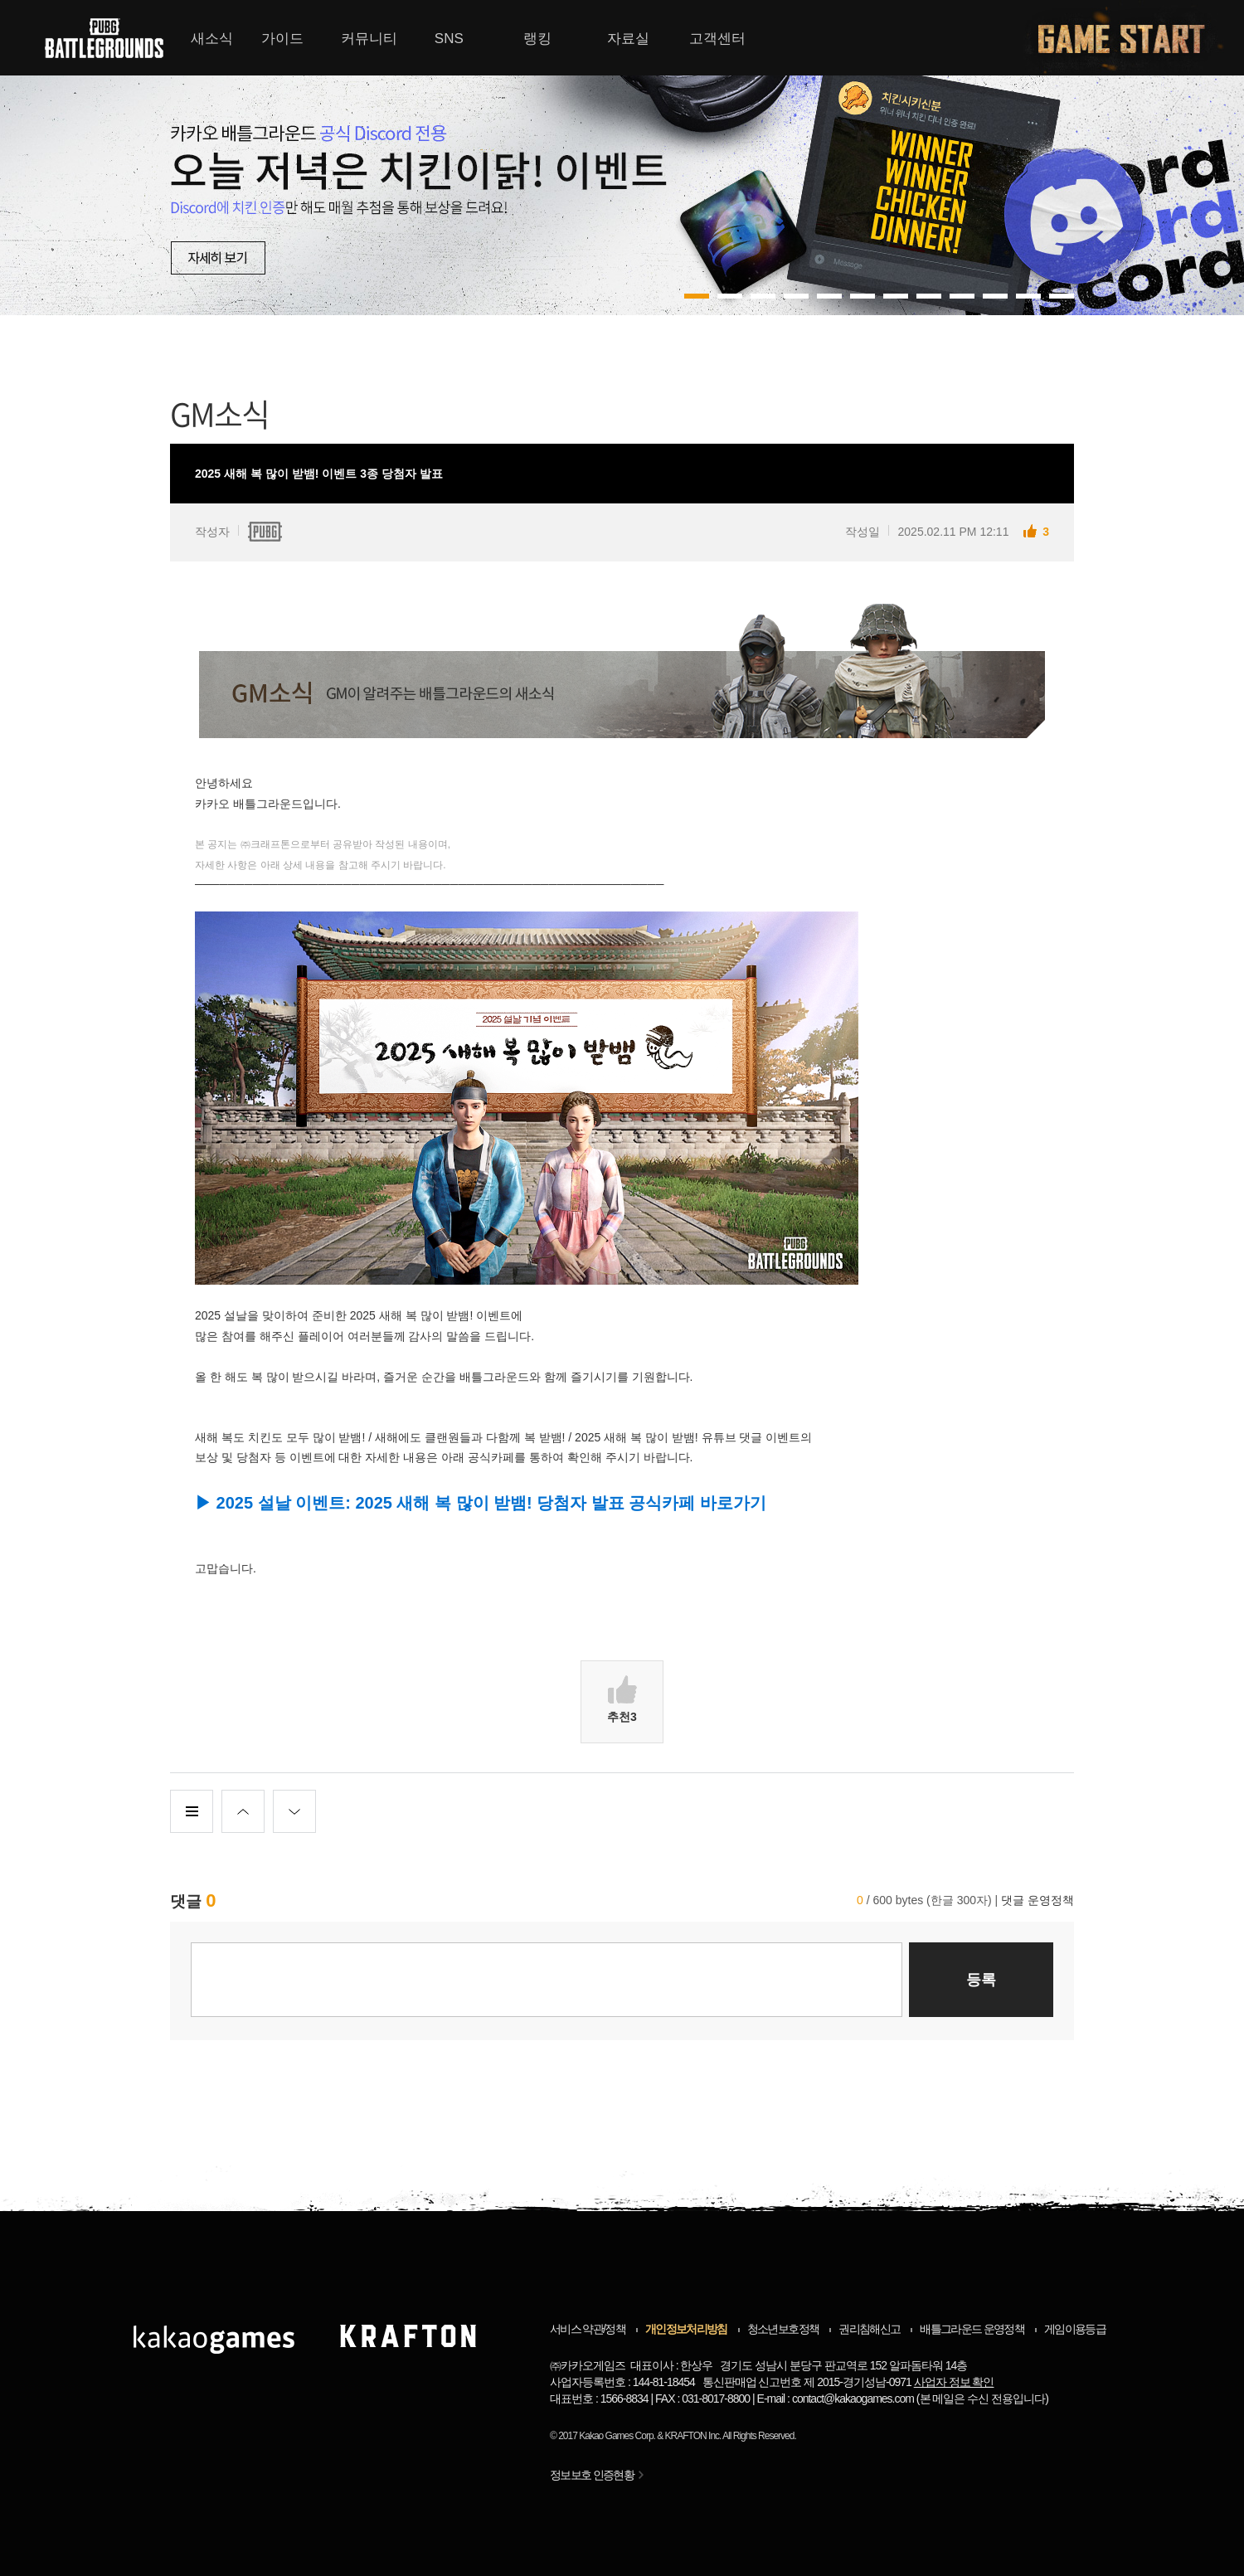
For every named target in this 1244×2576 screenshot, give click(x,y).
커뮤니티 (369, 38)
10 (1028, 296)
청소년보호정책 (783, 2328)
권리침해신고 (869, 2328)
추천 (622, 1699)
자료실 (628, 38)
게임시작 (1131, 37)
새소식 (212, 38)
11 (1061, 296)
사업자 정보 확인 (954, 2382)
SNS (449, 38)
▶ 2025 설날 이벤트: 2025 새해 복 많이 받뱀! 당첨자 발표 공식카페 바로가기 (480, 1503)
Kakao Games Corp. (617, 2436)
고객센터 (717, 38)
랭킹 (537, 38)
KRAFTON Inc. (693, 2436)
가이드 (282, 38)
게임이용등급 (1075, 2328)
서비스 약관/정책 (587, 2328)
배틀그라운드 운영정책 (972, 2328)
